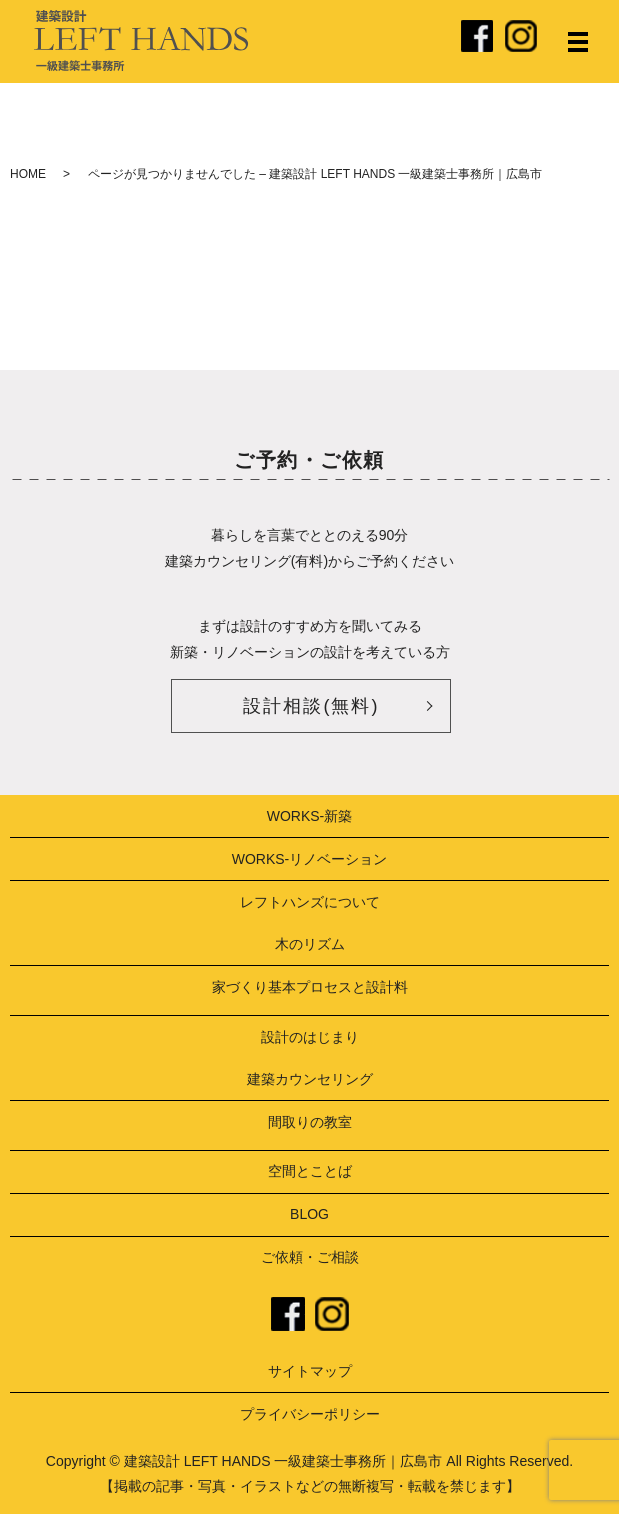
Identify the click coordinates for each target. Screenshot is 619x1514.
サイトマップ (310, 1371)
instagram (332, 1314)
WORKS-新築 (310, 816)
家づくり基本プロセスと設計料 (310, 987)
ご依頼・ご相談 (310, 1257)
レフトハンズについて (310, 902)
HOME (28, 174)
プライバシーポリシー (310, 1414)
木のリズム (310, 944)
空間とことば (310, 1171)
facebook (288, 1314)
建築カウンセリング (310, 1079)
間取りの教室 (310, 1122)
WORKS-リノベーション (310, 859)
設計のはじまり (310, 1037)
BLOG (309, 1214)
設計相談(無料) (311, 706)
